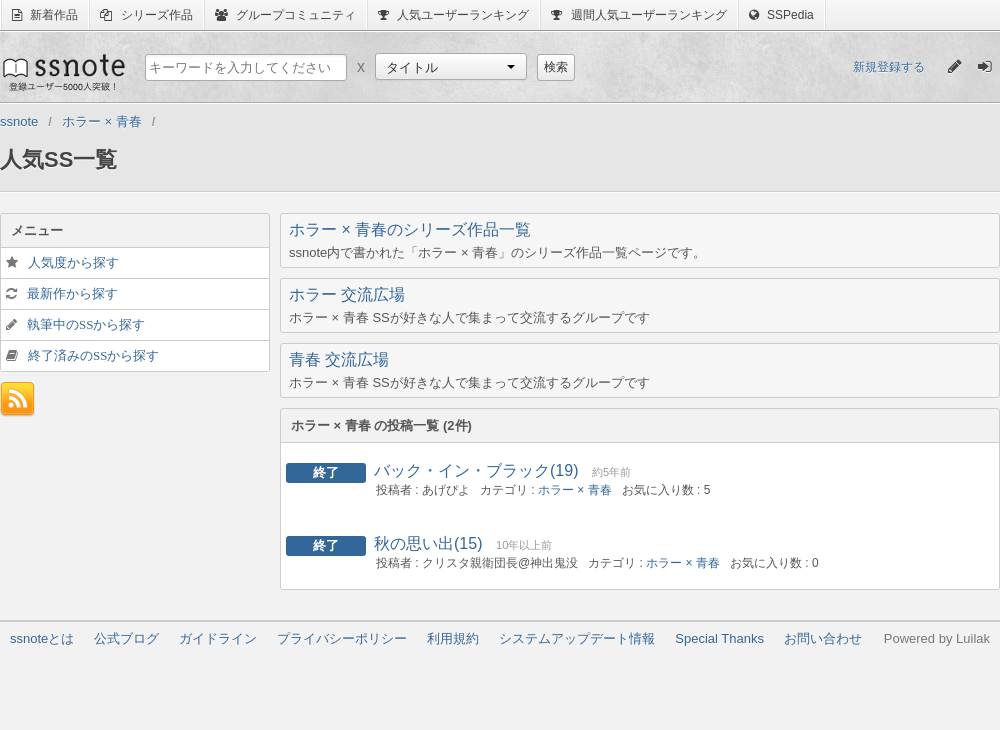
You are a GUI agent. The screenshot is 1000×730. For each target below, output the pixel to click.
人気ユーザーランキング (453, 15)
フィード (17, 399)
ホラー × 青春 (575, 490)
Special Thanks (719, 638)
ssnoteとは (42, 638)
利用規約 (453, 638)
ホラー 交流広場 (347, 294)
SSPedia (781, 15)
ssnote (62, 72)
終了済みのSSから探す (93, 355)
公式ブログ (126, 638)
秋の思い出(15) (428, 543)
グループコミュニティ (285, 15)
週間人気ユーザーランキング (638, 15)
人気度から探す (73, 262)
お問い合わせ (823, 638)
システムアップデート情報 (577, 638)
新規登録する (889, 67)
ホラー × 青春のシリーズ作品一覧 (410, 229)
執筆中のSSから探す (86, 324)
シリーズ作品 (146, 15)
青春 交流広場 (339, 359)
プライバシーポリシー (342, 638)
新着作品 (45, 15)
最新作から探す (72, 293)
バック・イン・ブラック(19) (476, 470)
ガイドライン (218, 638)
